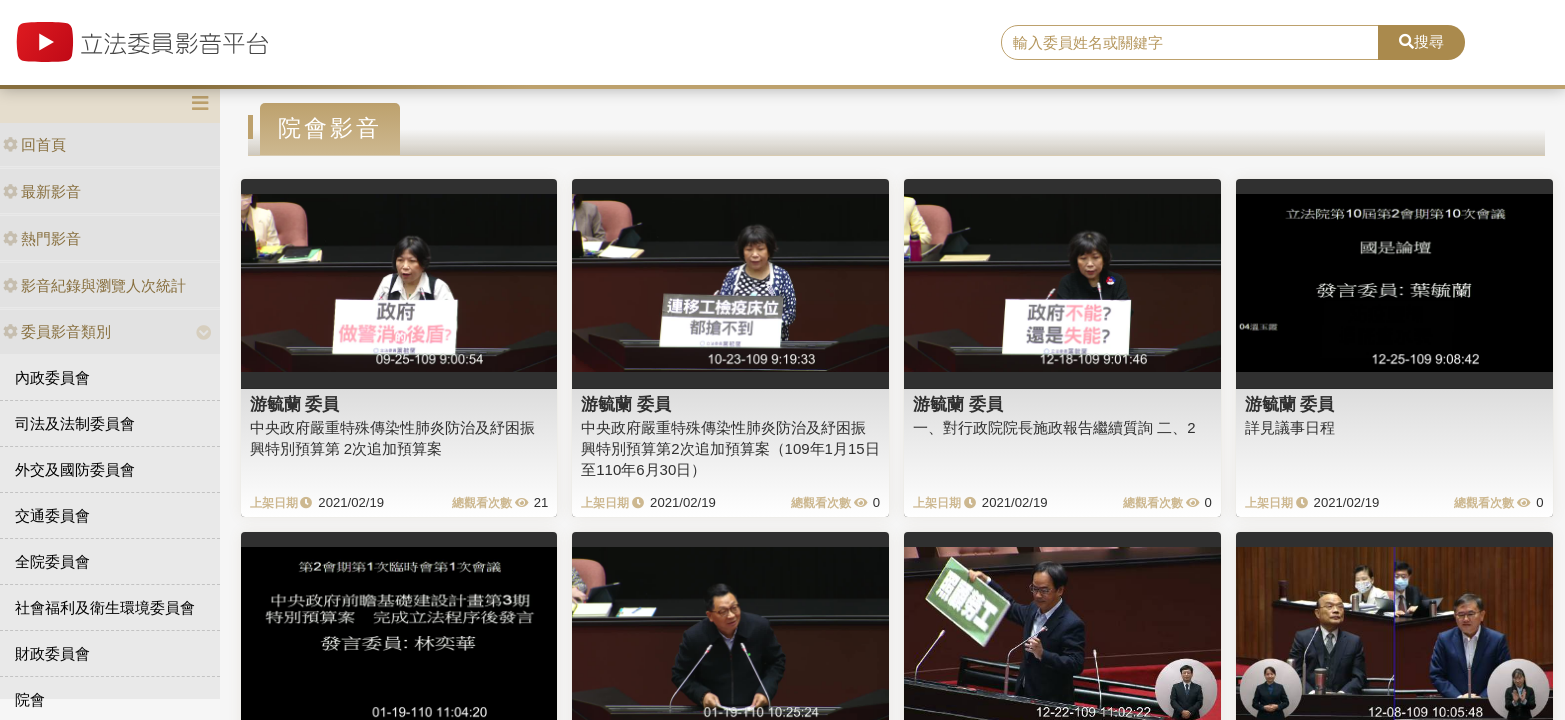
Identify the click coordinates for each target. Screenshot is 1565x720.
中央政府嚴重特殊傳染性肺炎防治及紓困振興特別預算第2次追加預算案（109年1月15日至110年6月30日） (730, 449)
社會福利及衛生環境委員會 (105, 607)
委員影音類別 (57, 331)
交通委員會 (52, 515)
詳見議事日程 (1290, 427)
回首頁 (34, 144)
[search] (1190, 43)
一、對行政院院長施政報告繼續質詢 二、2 (1054, 427)
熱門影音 (42, 238)
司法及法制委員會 (75, 423)
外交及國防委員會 (75, 469)
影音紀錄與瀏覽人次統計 (94, 285)
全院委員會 (52, 561)
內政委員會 (52, 377)
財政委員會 (52, 653)
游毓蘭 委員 (295, 404)
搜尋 (1421, 41)
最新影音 (42, 191)
